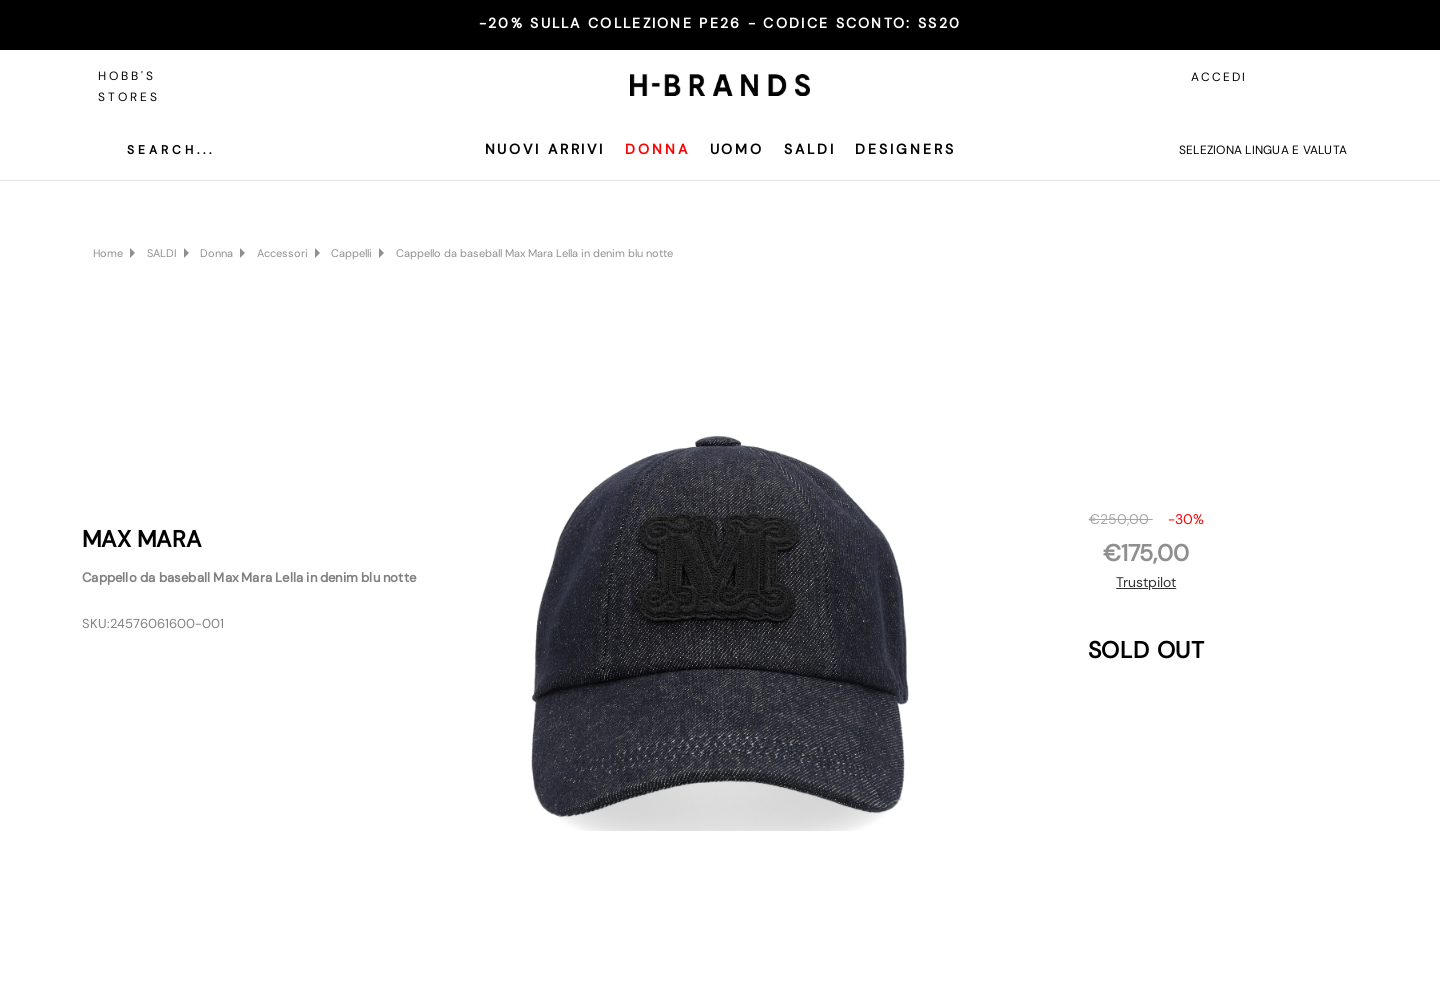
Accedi (1219, 77)
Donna (657, 149)
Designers (905, 149)
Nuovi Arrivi (545, 149)
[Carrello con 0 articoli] (1327, 77)
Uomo (737, 149)
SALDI (809, 149)
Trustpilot (1146, 582)
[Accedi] (1282, 77)
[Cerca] (156, 150)
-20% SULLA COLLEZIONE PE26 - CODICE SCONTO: (720, 23)
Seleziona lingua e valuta (1263, 150)
